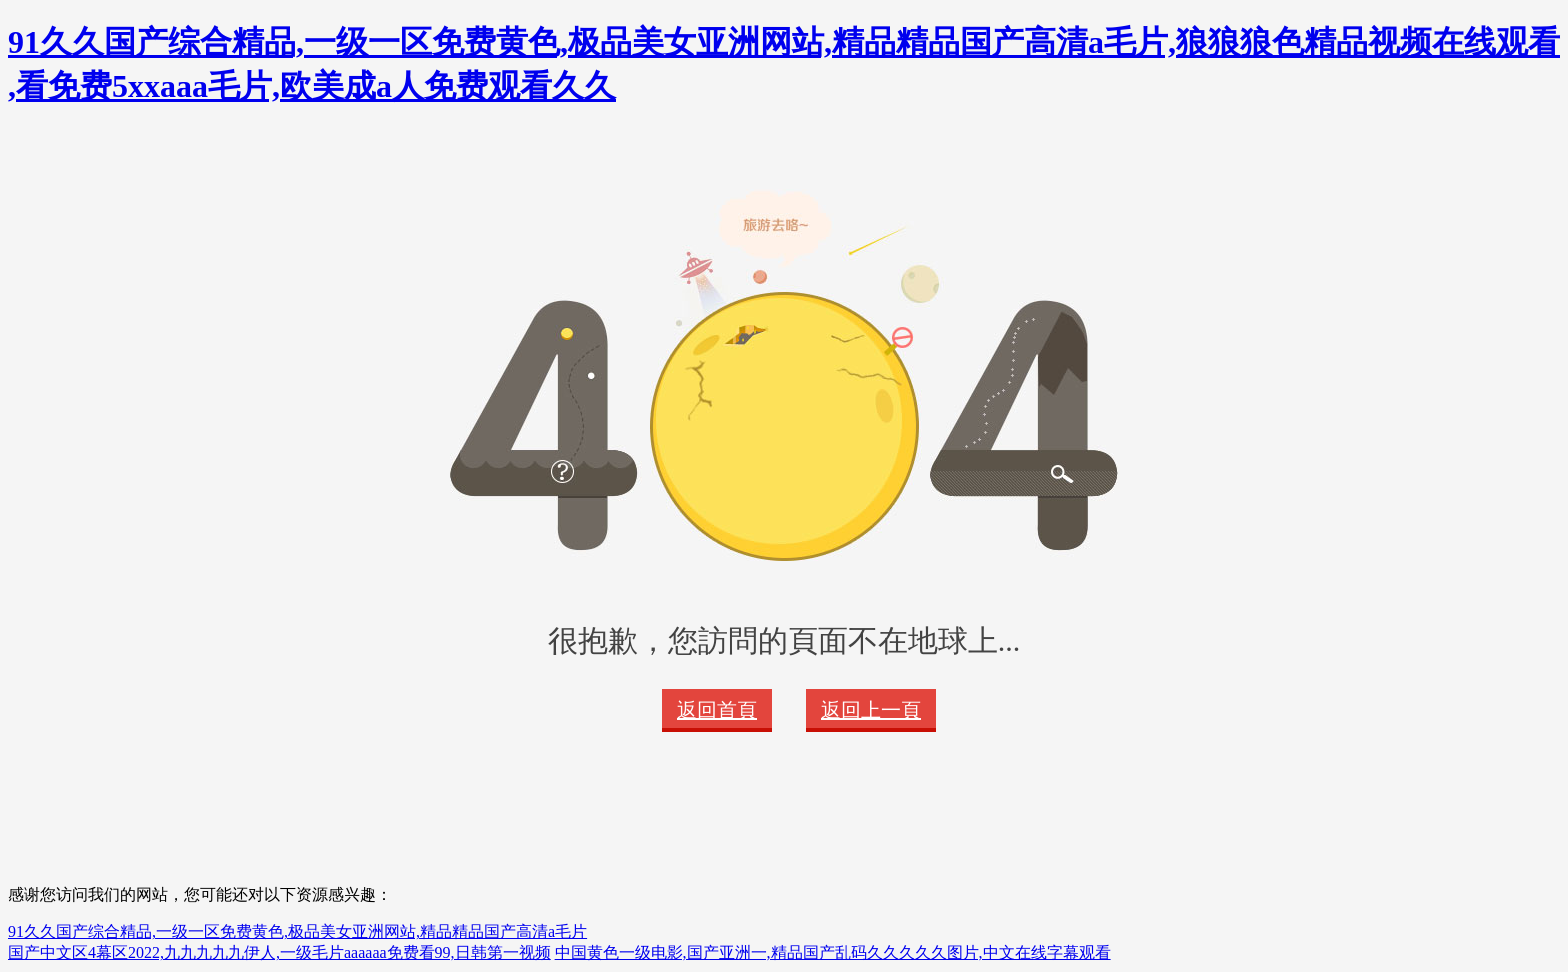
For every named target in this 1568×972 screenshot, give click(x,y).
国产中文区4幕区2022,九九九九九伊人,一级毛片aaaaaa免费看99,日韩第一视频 (279, 952)
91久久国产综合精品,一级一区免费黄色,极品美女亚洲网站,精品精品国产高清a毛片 (297, 931)
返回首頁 (717, 710)
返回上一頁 (871, 710)
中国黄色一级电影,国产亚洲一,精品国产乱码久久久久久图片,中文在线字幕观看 (833, 952)
